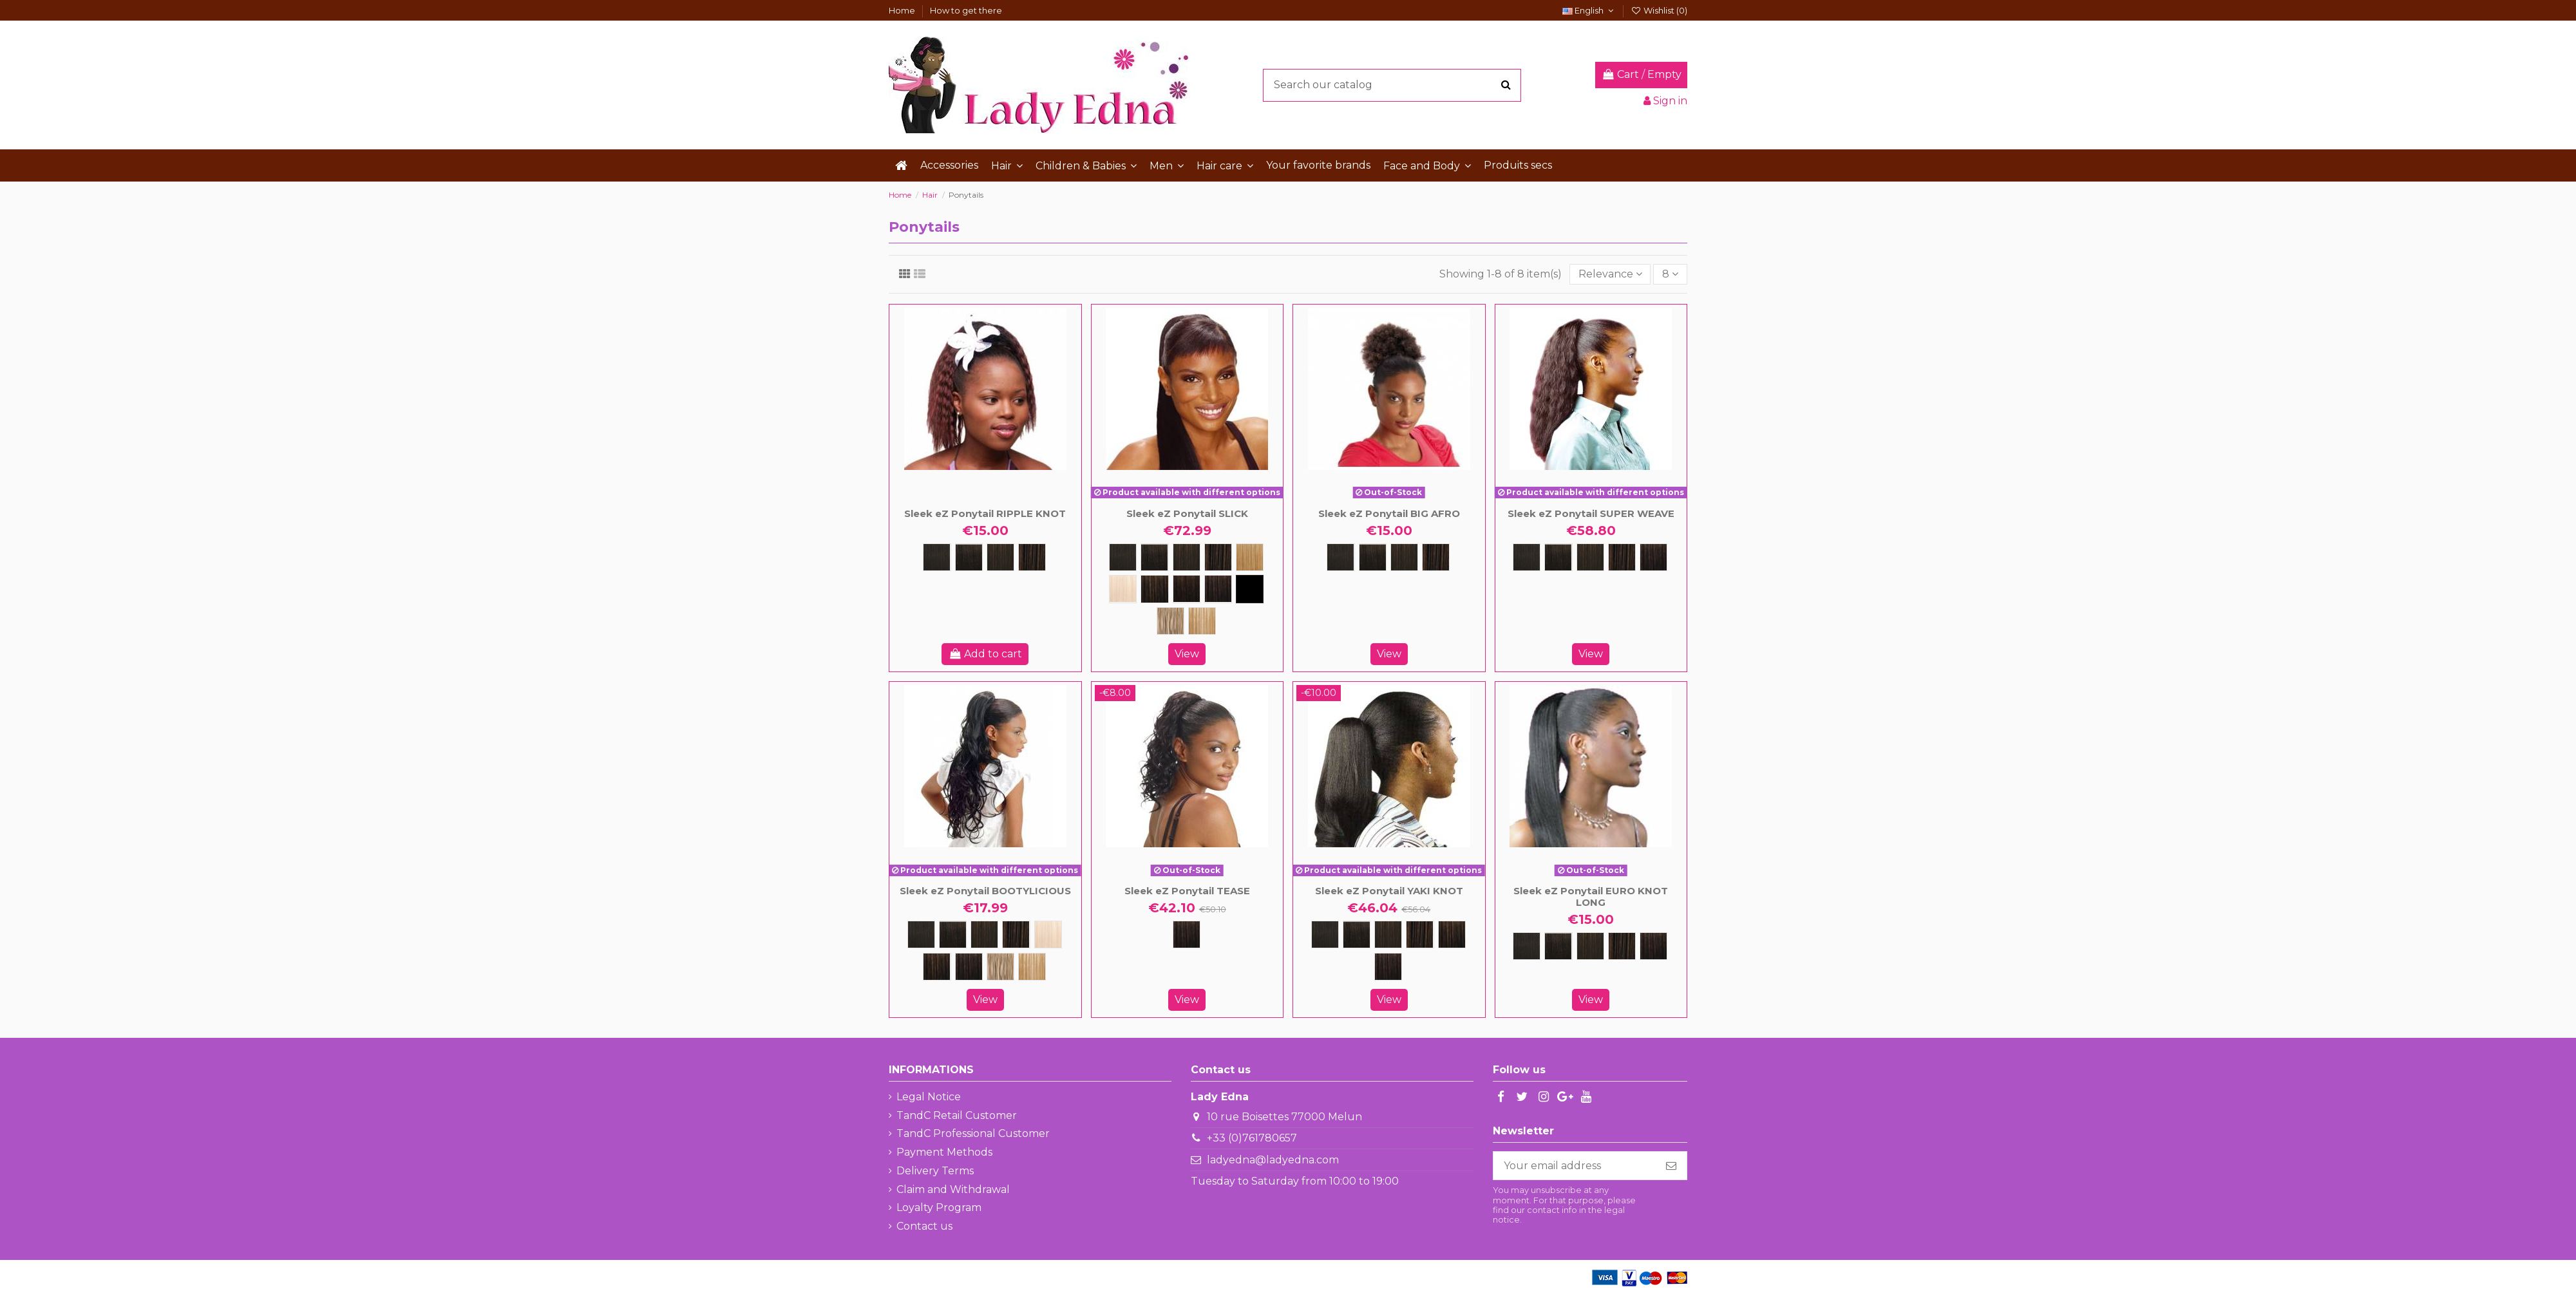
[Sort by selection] (1610, 274)
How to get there (966, 10)
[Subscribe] (1671, 1165)
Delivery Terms (935, 1171)
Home (903, 10)
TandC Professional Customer (973, 1133)
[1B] (969, 557)
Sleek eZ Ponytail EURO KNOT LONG (1590, 896)
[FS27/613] (1202, 621)
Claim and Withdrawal (953, 1189)
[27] (1250, 557)
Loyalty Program (938, 1207)
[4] (1032, 557)
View (1187, 654)
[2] (1000, 557)
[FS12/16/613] (1170, 621)
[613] (1123, 589)
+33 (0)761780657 (1252, 1138)
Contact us (924, 1226)
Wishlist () (1659, 10)
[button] (1007, 165)
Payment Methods (944, 1152)
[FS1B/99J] (1186, 589)
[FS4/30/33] (1250, 589)
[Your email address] (1574, 1165)
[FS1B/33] (1218, 589)
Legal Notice (928, 1097)
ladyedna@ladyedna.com (1273, 1160)
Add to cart (985, 654)
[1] (937, 557)
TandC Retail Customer (956, 1115)
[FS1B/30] (1154, 589)
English (1589, 10)
